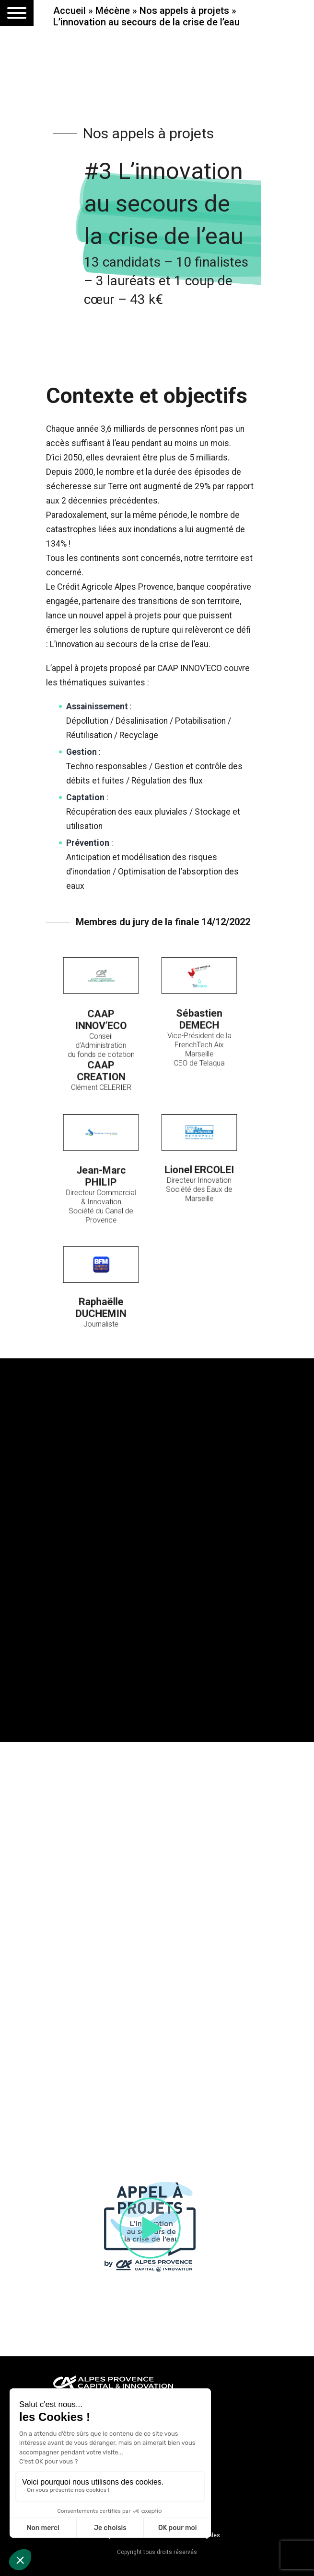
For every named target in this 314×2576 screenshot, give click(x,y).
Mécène (112, 10)
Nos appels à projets (184, 10)
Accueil (69, 10)
